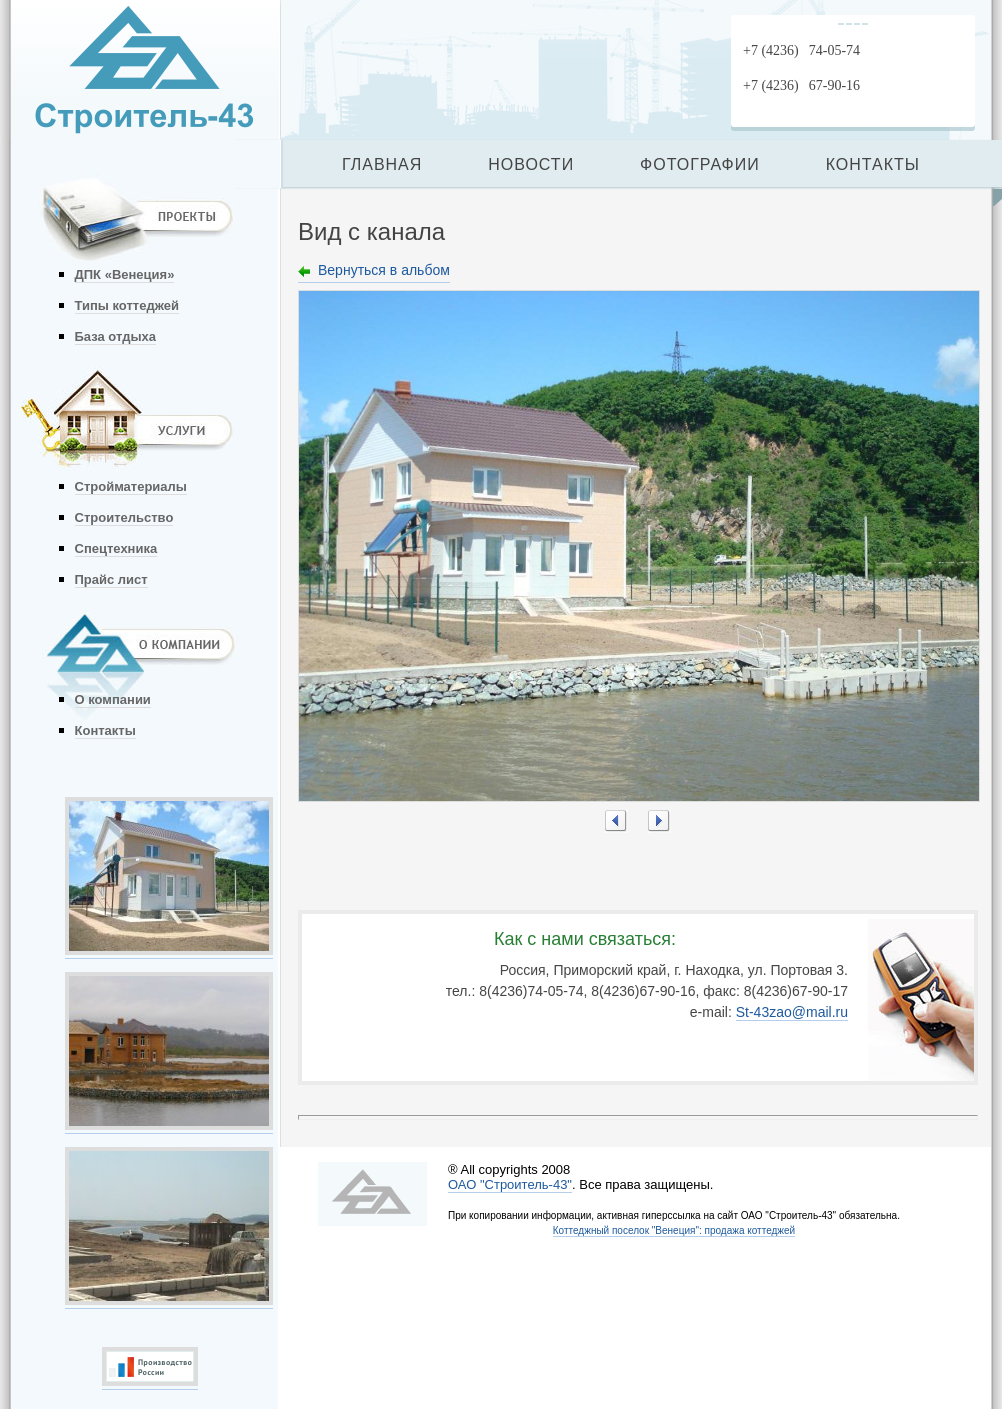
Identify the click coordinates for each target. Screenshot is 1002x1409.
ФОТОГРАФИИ (700, 164)
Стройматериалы (131, 486)
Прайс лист (111, 579)
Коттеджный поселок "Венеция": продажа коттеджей (674, 1230)
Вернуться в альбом (384, 270)
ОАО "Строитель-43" (510, 1184)
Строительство (124, 517)
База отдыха (116, 336)
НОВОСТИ (531, 164)
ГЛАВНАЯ (382, 164)
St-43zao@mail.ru (792, 1012)
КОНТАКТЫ (873, 164)
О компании (113, 699)
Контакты (105, 730)
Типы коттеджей (127, 305)
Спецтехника (116, 548)
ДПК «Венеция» (125, 274)
